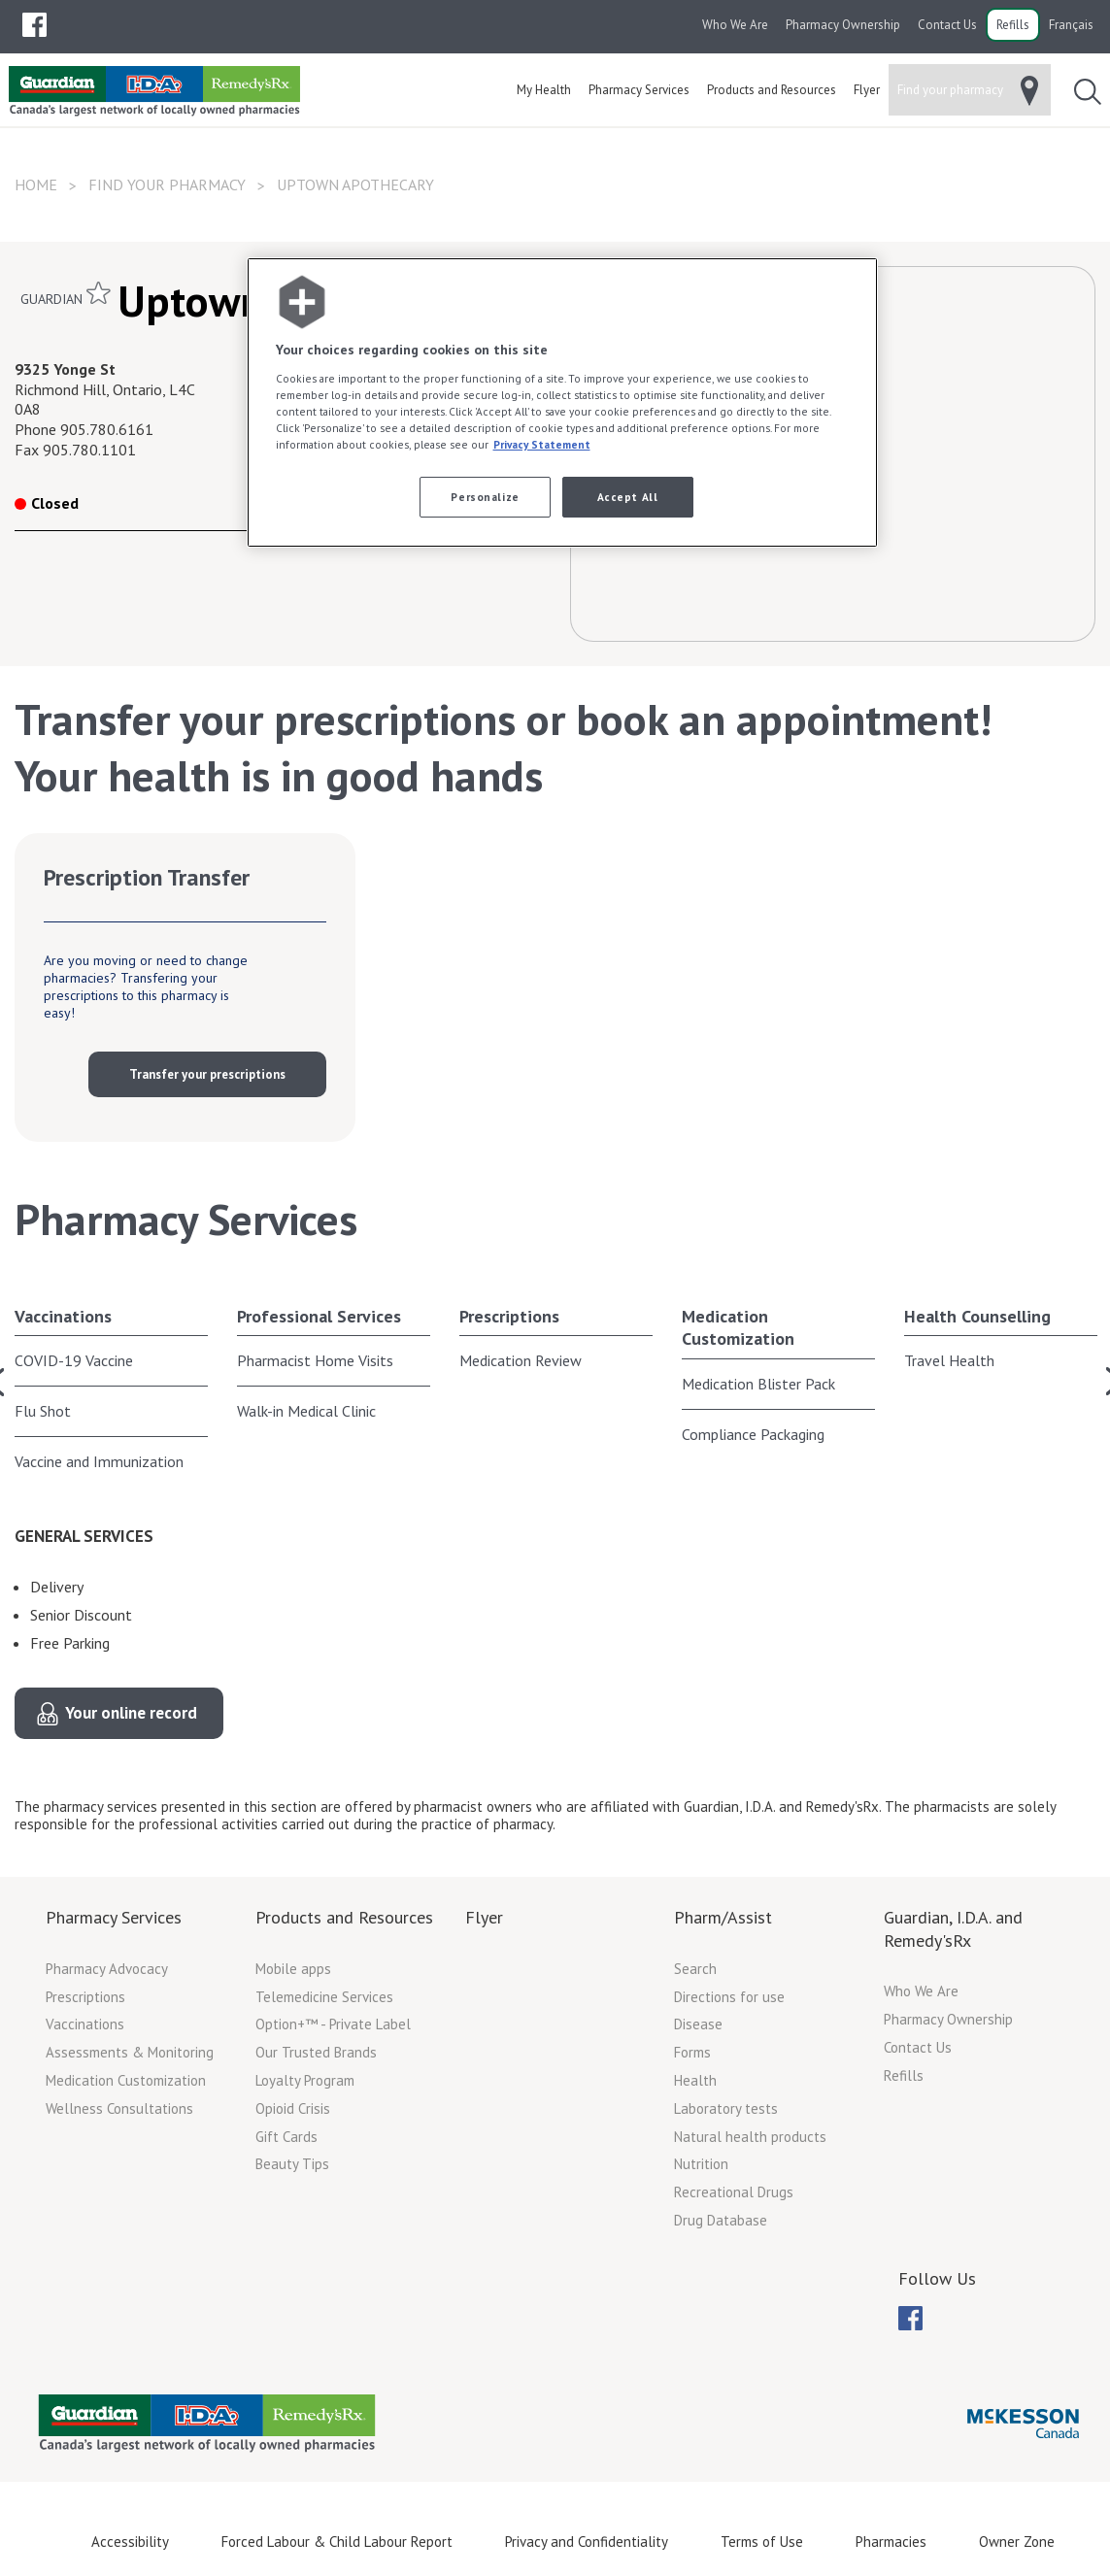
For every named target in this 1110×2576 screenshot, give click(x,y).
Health (695, 2080)
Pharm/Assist (723, 1917)
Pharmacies (891, 2541)
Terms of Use (762, 2541)
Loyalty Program (304, 2080)
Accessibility (130, 2541)
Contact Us (947, 25)
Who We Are (735, 25)
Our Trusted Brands (316, 2052)
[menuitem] (34, 25)
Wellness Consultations (119, 2108)
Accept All (627, 496)
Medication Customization (738, 1327)
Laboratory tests (726, 2108)
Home (36, 184)
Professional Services (319, 1316)
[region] (562, 402)
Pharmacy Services (114, 1917)
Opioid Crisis (292, 2108)
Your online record (131, 1712)
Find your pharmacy (167, 184)
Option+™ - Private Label (333, 2024)
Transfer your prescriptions (207, 1074)
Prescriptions (509, 1316)
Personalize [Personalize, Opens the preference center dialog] (485, 496)
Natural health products (750, 2136)
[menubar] (34, 25)
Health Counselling (977, 1316)
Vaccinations (63, 1316)
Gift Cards (286, 2136)
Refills (1012, 25)
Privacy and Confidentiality (586, 2541)
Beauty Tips (292, 2164)
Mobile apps (293, 1968)
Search (695, 1968)
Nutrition (701, 2164)
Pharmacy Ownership (843, 25)
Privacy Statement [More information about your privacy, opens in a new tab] (541, 444)
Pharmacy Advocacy (107, 1968)
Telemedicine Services (324, 1997)
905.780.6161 (106, 429)
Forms (692, 2052)
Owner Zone (1017, 2541)
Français (1071, 25)
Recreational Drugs (733, 2192)
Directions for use (729, 1997)
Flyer (484, 1917)
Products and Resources (344, 1917)
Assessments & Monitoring (130, 2052)
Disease (698, 2024)
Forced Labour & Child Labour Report (337, 2541)
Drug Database (720, 2220)
